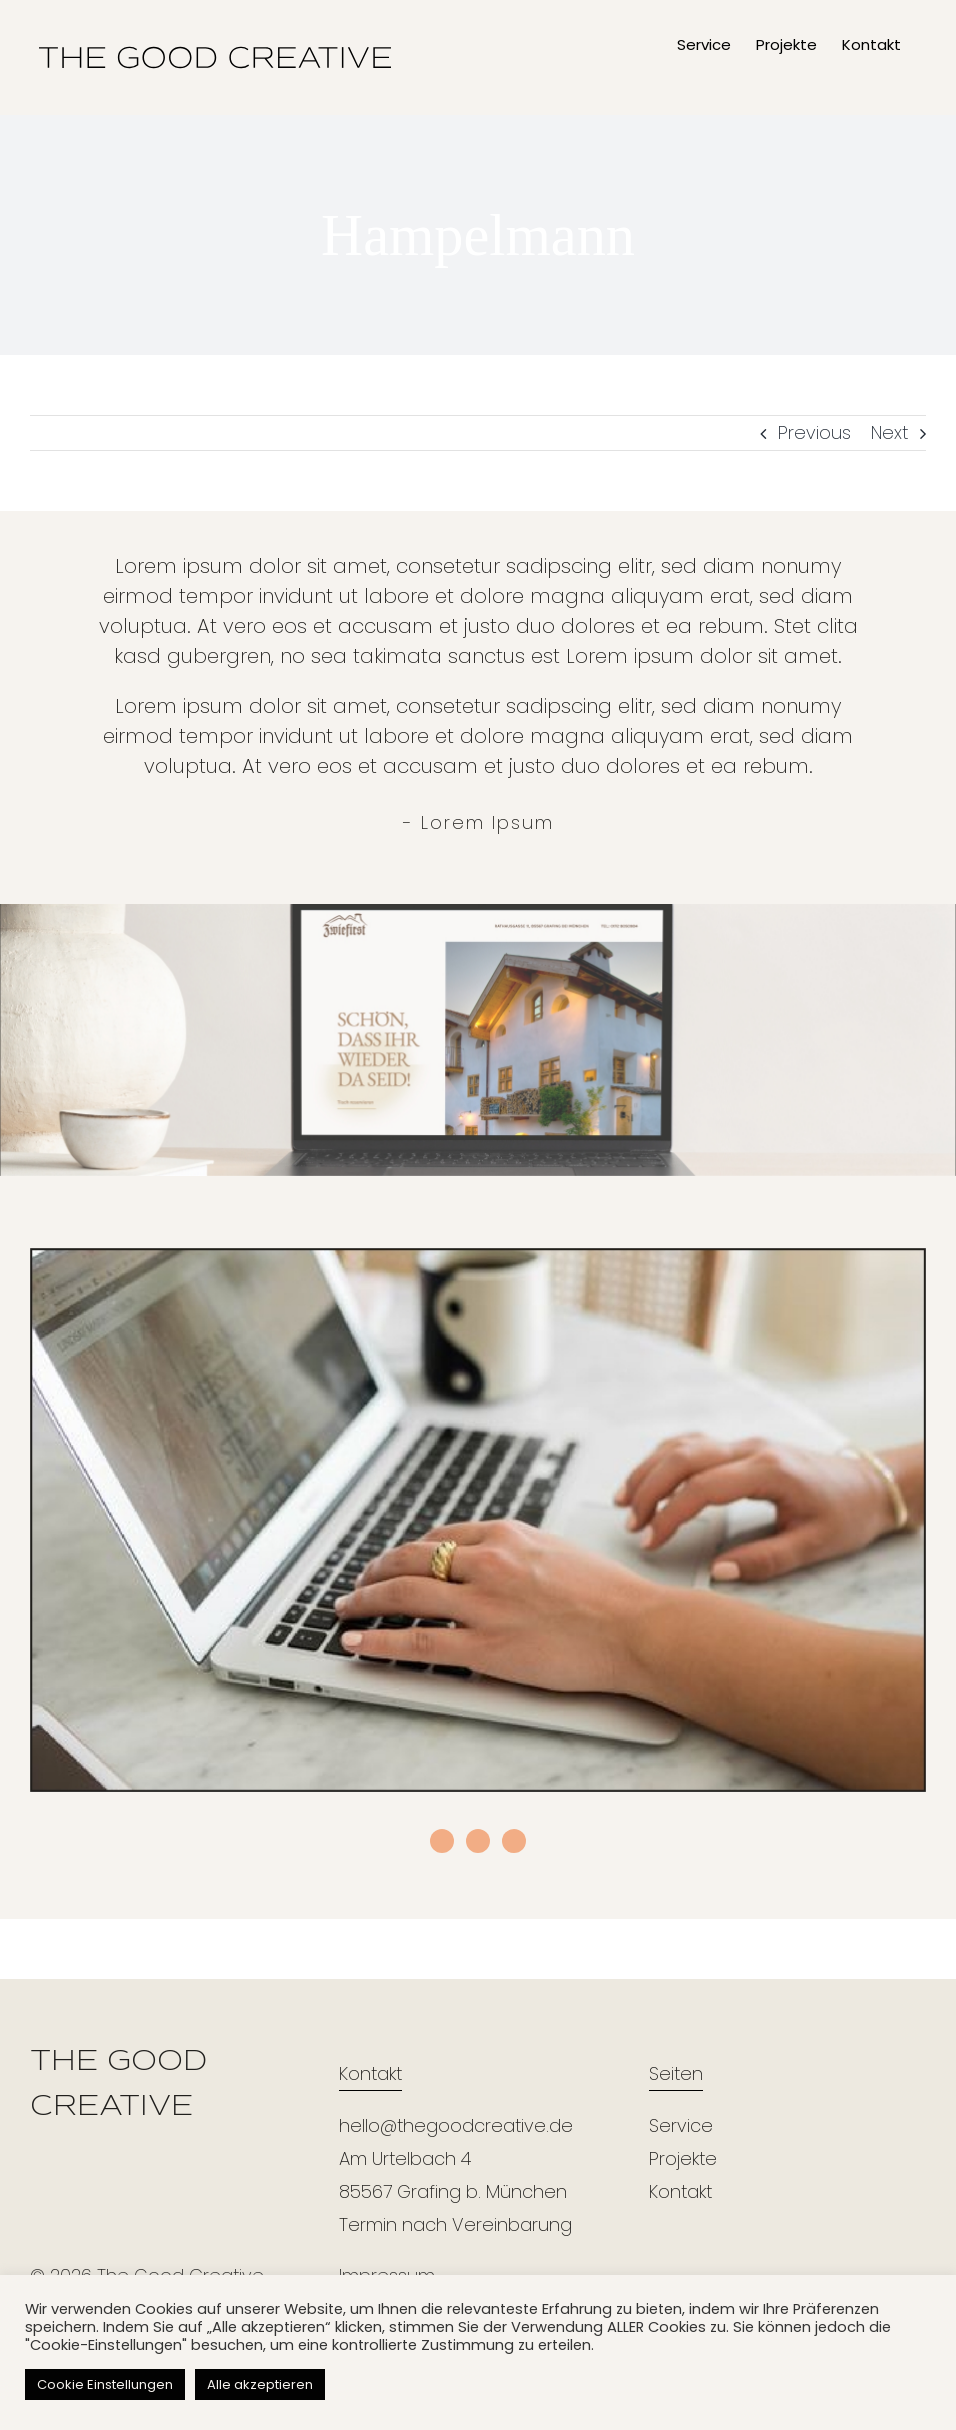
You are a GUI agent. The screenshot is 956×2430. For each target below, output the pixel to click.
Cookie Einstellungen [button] (105, 2384)
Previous (814, 432)
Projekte (683, 2158)
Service (681, 2125)
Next (889, 432)
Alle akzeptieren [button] (260, 2384)
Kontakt (680, 2191)
